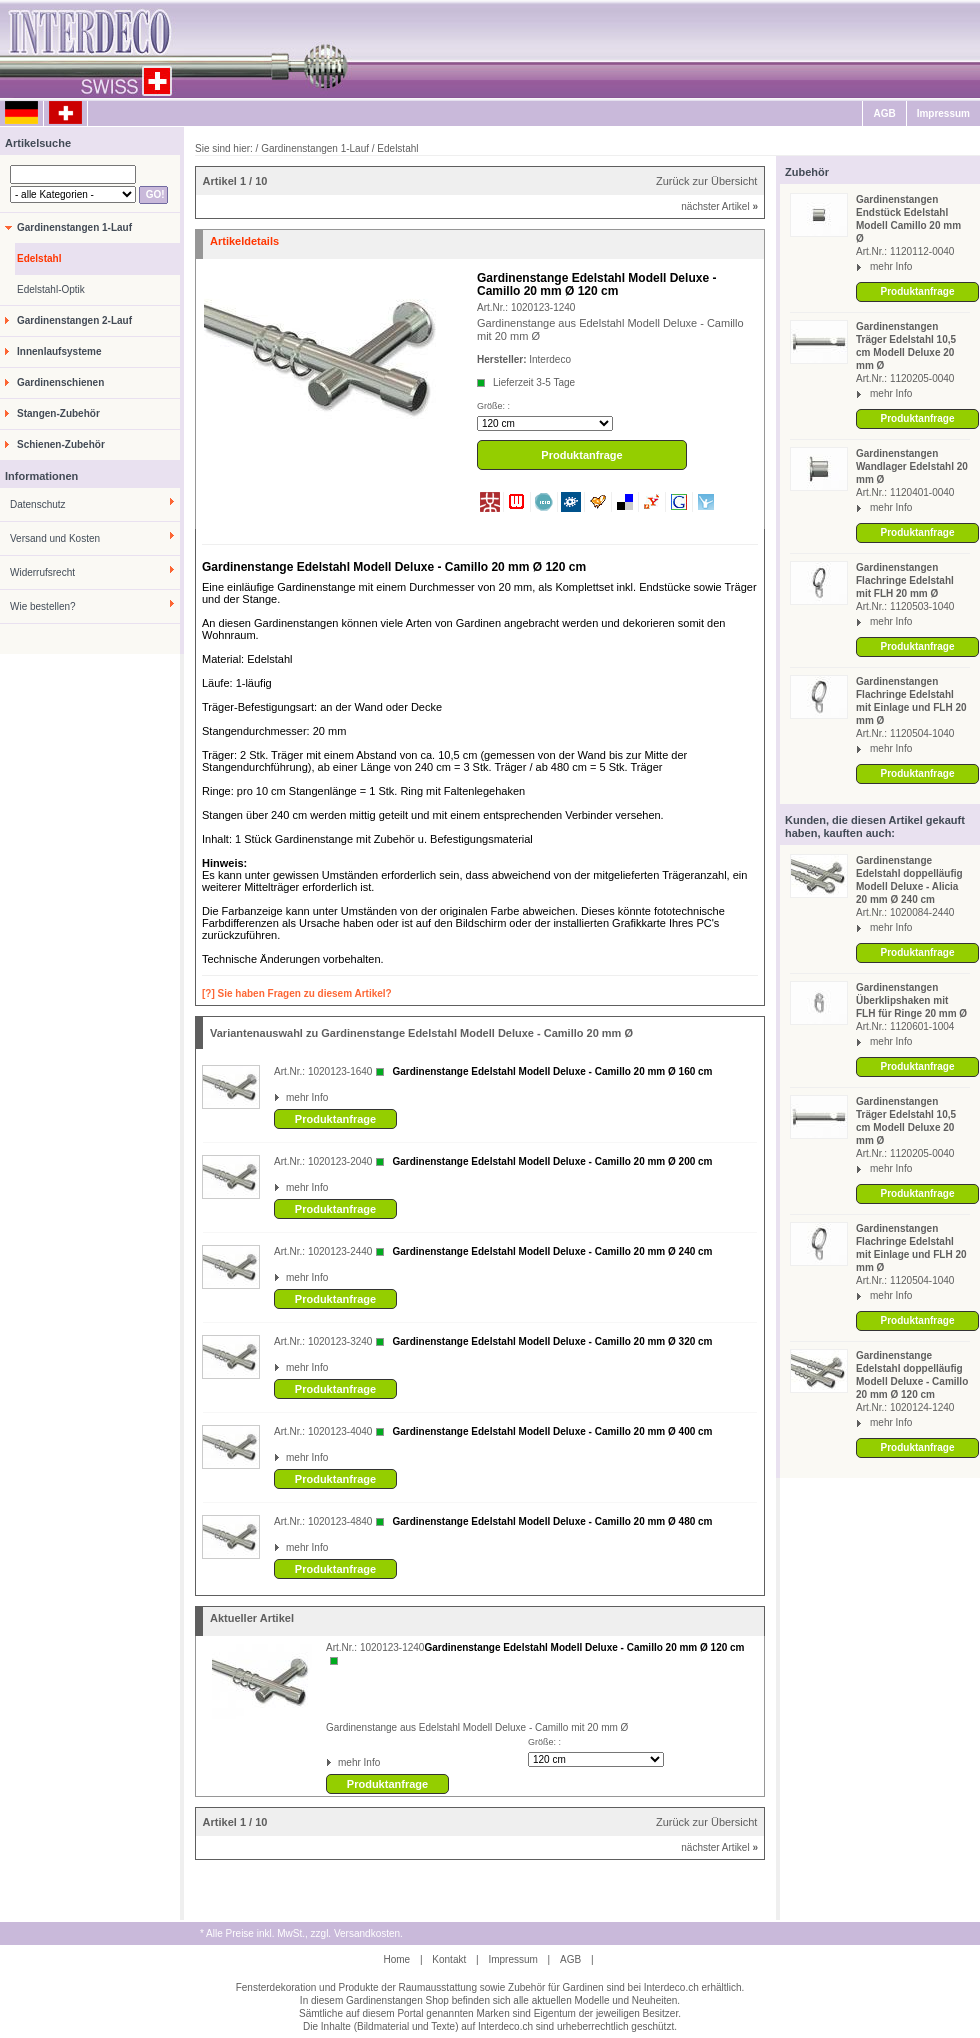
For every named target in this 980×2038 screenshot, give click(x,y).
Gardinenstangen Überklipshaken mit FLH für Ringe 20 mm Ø (911, 1000)
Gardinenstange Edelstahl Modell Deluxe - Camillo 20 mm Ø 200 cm (552, 1161)
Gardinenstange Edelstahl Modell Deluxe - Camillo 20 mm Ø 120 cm (584, 1647)
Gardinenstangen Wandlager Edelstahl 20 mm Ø (912, 466)
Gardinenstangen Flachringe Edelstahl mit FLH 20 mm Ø (905, 580)
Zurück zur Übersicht (706, 181)
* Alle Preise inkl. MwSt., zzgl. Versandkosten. (301, 1933)
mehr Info (891, 266)
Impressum (943, 113)
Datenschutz (38, 504)
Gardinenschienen (60, 382)
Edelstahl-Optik (51, 289)
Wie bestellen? (43, 606)
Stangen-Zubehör (58, 413)
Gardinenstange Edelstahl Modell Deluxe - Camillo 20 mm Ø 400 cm (552, 1431)
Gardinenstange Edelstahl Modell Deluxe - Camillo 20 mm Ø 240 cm (552, 1251)
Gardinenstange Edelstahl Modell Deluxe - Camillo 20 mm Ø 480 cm (552, 1521)
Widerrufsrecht (42, 572)
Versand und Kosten (55, 538)
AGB (884, 113)
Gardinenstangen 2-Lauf (74, 320)
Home (396, 1959)
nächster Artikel (719, 206)
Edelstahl (39, 258)
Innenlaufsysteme (59, 351)
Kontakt (449, 1959)
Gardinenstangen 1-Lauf (74, 227)
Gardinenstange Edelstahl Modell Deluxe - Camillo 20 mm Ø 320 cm (552, 1341)
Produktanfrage (918, 291)
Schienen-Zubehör (61, 444)
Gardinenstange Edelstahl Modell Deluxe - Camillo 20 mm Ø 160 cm (552, 1071)
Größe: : (493, 406)
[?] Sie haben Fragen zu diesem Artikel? (297, 993)
